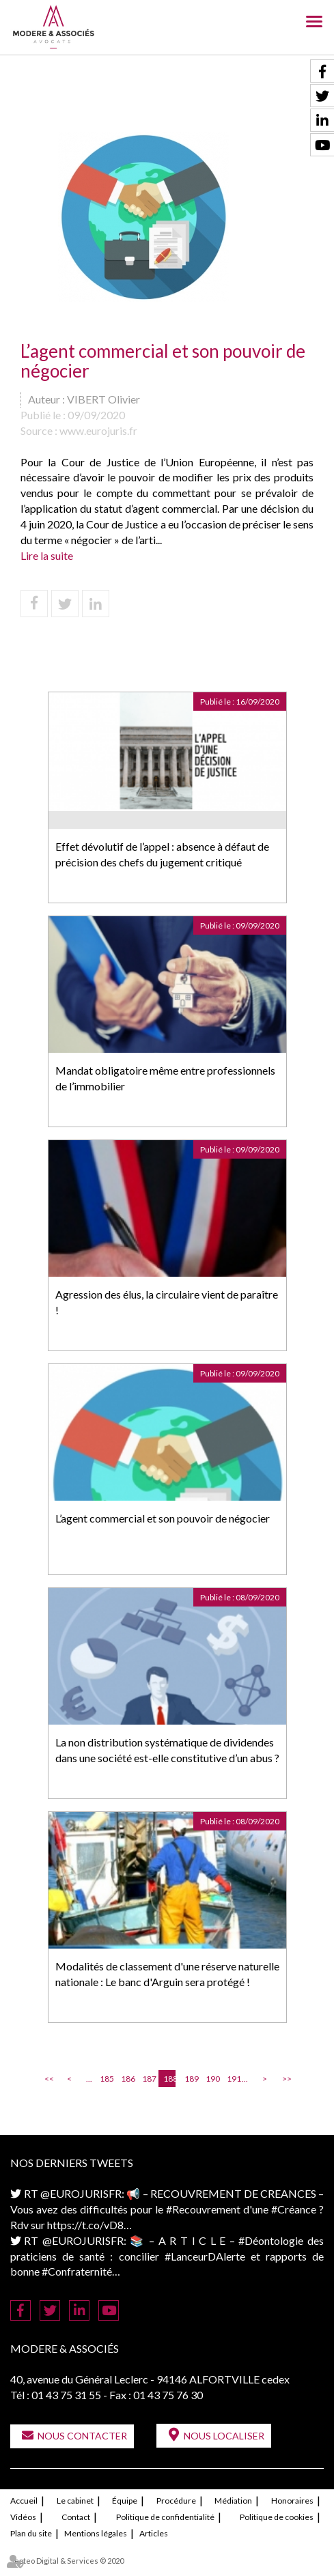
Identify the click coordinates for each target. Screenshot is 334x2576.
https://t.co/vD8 (85, 2224)
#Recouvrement (203, 2209)
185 (106, 2078)
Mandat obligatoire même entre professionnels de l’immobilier (165, 1078)
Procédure (176, 2500)
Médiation (233, 2500)
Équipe (124, 2500)
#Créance (293, 2209)
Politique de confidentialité (165, 2517)
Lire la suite (46, 555)
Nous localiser (224, 2435)
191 (233, 2078)
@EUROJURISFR (81, 2193)
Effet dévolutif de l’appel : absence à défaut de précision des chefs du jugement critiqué (162, 854)
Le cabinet (75, 2500)
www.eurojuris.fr (98, 430)
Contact (75, 2517)
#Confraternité (77, 2271)
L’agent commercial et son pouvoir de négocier (162, 1518)
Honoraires (292, 2500)
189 (190, 2078)
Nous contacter (82, 2435)
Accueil (24, 2500)
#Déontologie (270, 2240)
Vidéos (23, 2517)
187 (148, 2078)
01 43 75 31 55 (66, 2394)
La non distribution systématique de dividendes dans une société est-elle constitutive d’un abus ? (167, 1750)
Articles (153, 2533)
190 (212, 2078)
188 (169, 2078)
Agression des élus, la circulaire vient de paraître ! (166, 1302)
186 (127, 2078)
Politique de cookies (277, 2517)
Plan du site (31, 2533)
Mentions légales (95, 2533)
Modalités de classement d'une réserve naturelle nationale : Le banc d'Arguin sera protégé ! (167, 1973)
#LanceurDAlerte (205, 2256)
